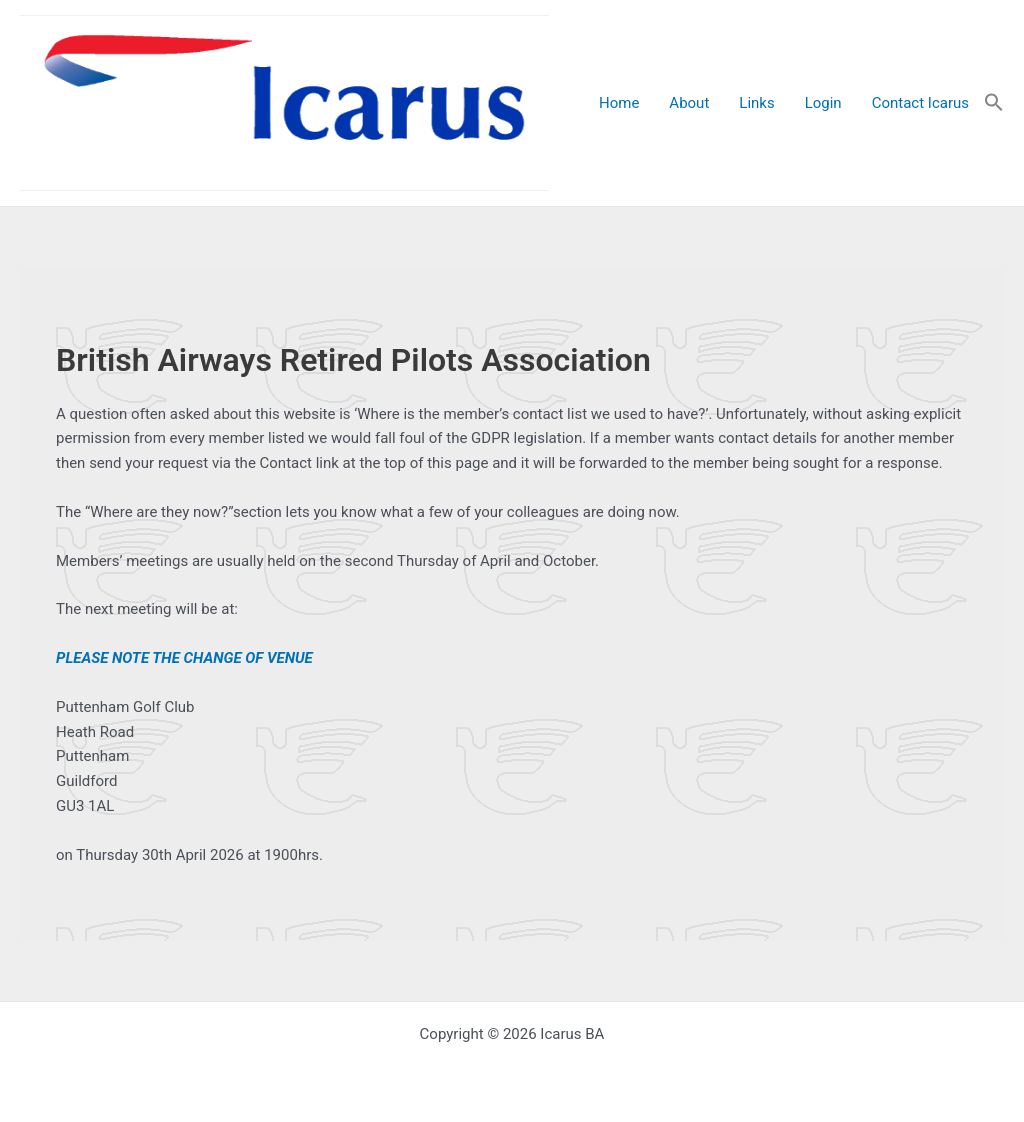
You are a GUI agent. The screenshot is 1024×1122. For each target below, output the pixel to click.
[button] (994, 103)
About (689, 103)
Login (823, 103)
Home (619, 103)
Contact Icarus (920, 103)
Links (756, 103)
